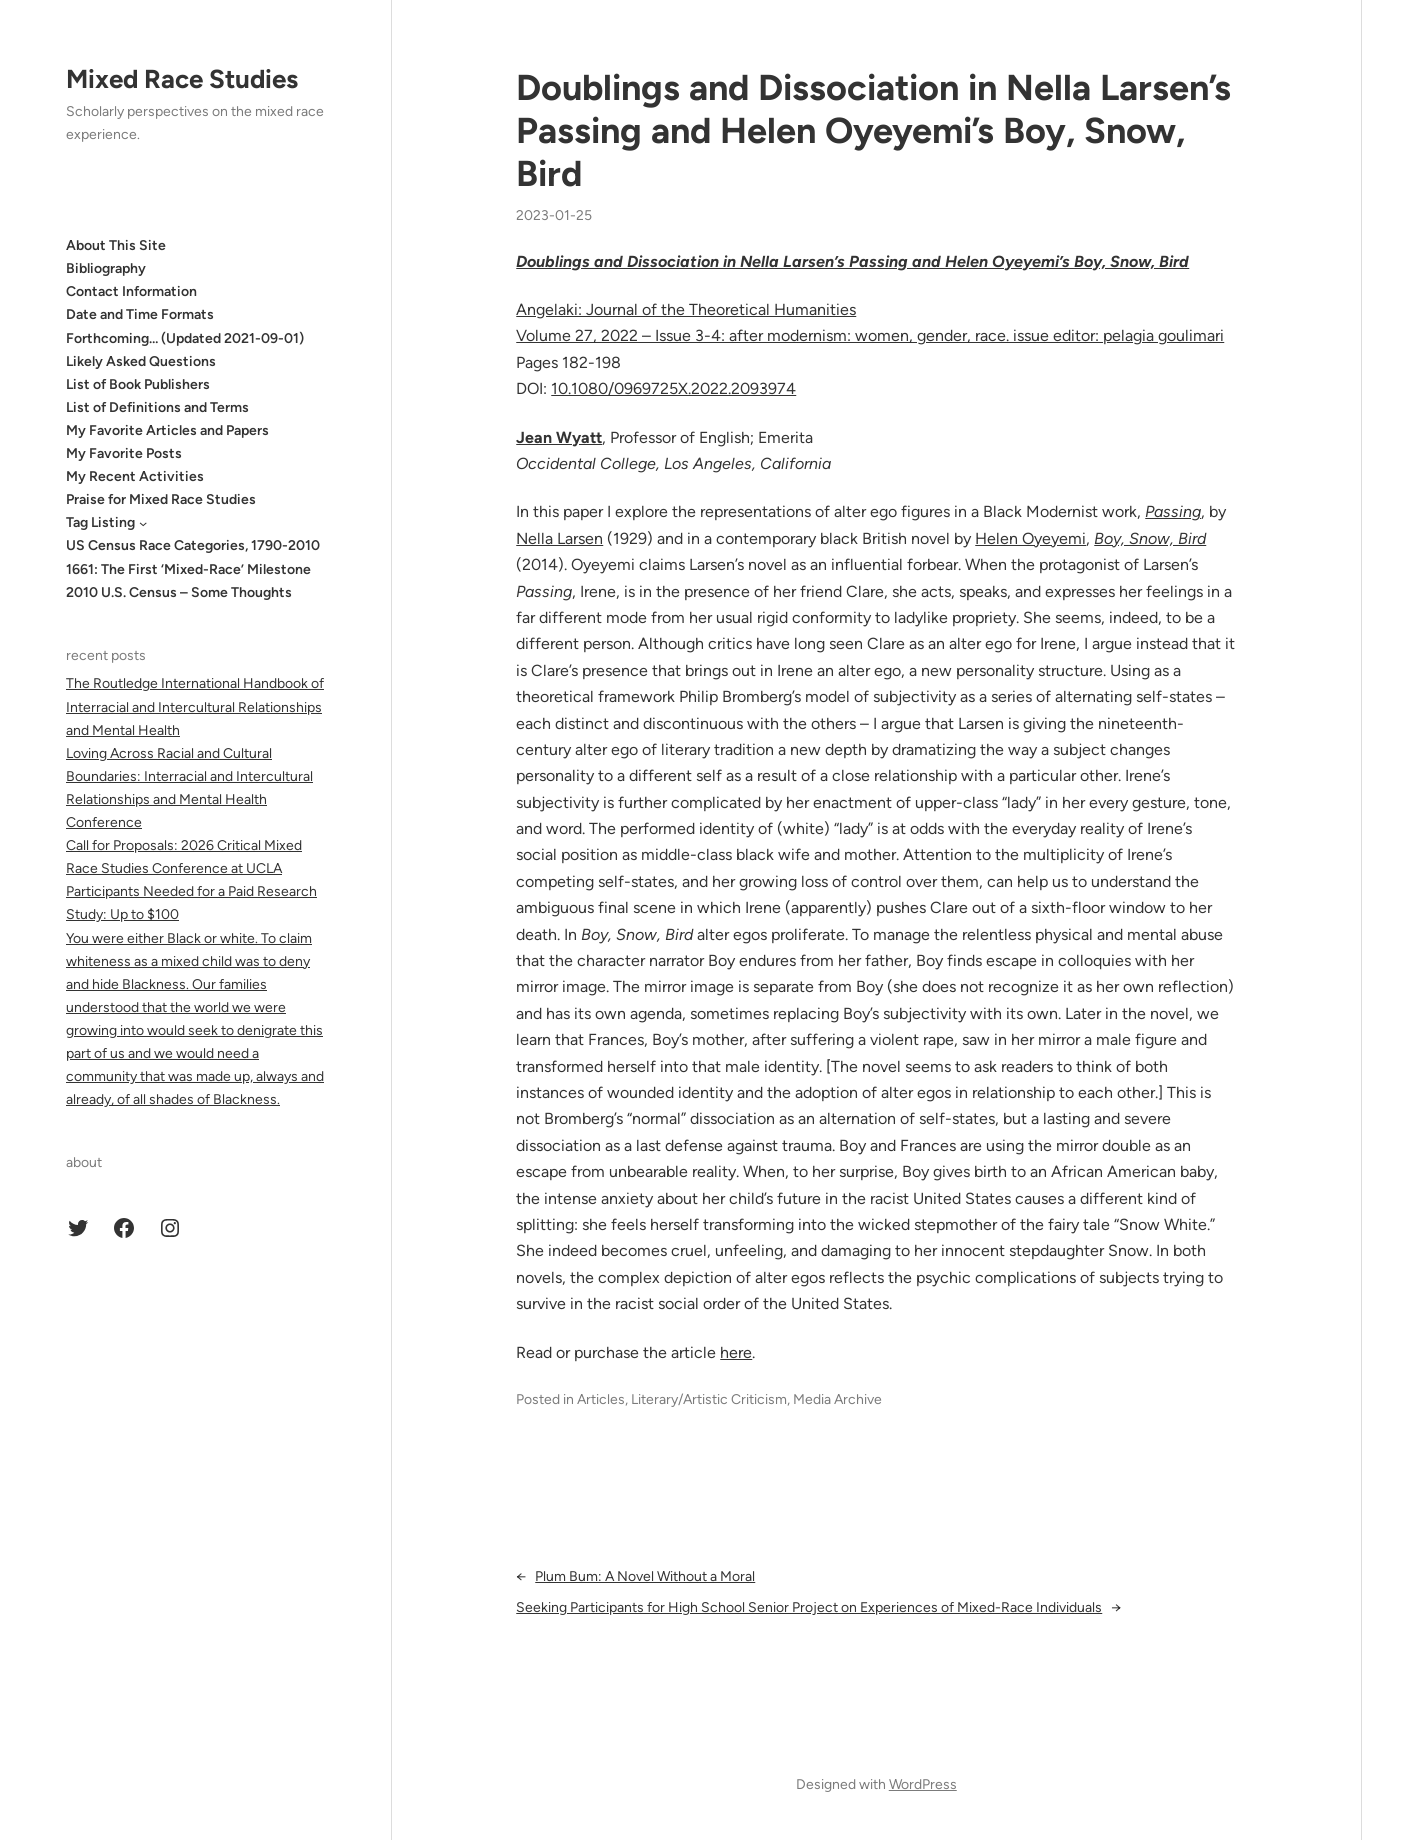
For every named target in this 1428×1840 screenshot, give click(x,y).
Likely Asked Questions (141, 361)
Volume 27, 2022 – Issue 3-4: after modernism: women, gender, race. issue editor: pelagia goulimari (870, 335)
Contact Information (131, 291)
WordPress (923, 1784)
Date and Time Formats (140, 314)
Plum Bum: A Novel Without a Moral (645, 1576)
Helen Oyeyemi (1030, 538)
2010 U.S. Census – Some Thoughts (179, 592)
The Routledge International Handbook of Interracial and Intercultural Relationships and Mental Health (195, 706)
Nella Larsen (559, 538)
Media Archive (837, 1399)
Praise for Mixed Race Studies (161, 499)
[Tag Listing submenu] (143, 523)
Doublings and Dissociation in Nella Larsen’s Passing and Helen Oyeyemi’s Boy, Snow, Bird (873, 130)
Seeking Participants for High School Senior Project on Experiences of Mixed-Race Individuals (809, 1607)
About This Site (116, 245)
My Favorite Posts (124, 453)
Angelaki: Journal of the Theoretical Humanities (686, 309)
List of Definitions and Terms (157, 407)
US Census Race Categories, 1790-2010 (193, 545)
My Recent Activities (135, 476)
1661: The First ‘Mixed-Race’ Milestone (188, 569)
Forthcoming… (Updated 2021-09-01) (185, 338)
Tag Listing (100, 522)
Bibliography (106, 268)
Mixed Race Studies (182, 79)
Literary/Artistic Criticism (709, 1399)
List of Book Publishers (138, 384)
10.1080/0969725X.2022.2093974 (673, 388)
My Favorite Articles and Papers (167, 430)
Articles (601, 1399)
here (736, 1352)
